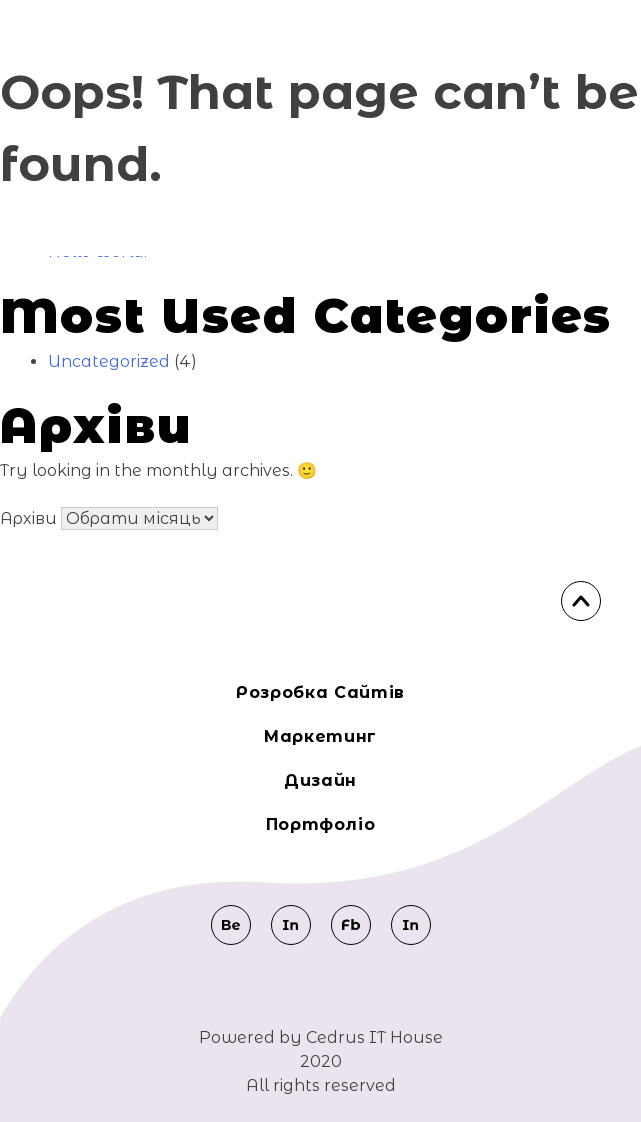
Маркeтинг (320, 736)
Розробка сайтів (320, 692)
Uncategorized (109, 361)
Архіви (28, 518)
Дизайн (320, 780)
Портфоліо (321, 824)
